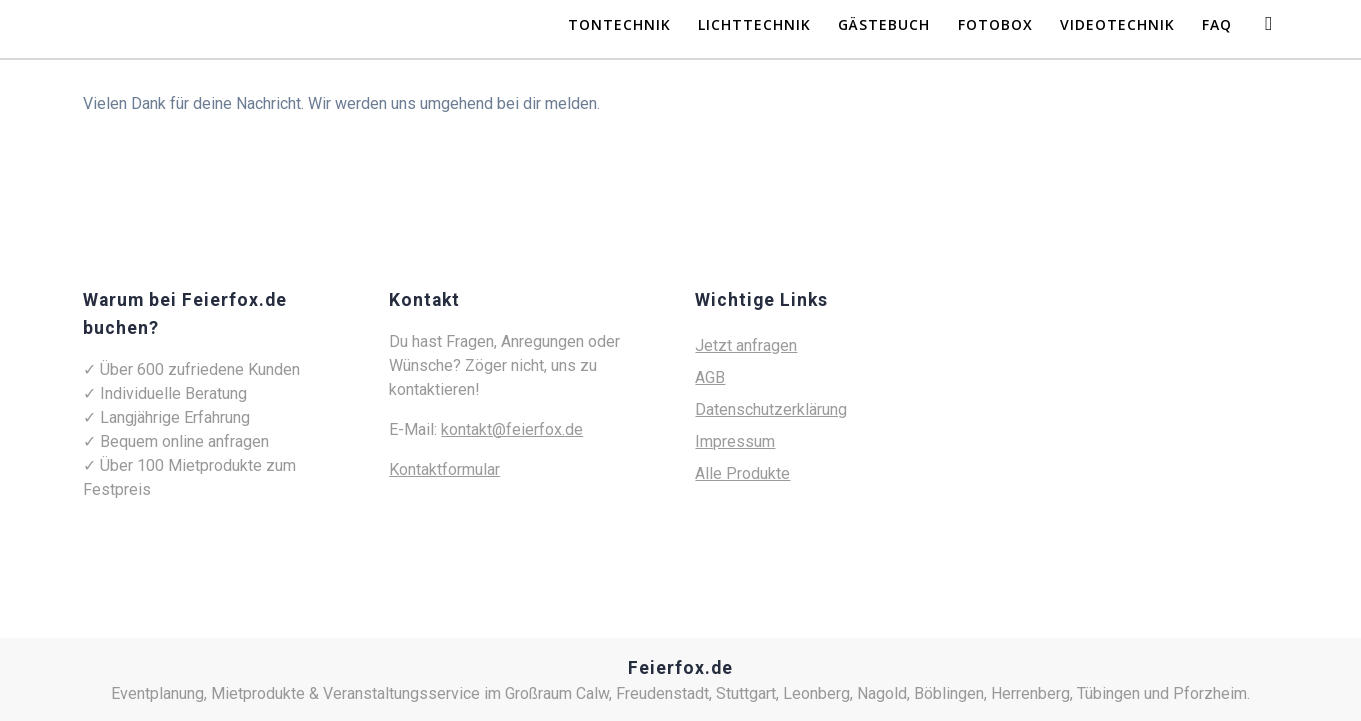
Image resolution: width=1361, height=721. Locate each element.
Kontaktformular (444, 469)
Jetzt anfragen (746, 345)
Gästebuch (884, 24)
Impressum (735, 441)
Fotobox (995, 24)
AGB (710, 377)
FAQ (1217, 24)
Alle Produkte (742, 473)
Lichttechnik (754, 24)
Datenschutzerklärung (771, 409)
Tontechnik (619, 24)
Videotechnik (1117, 24)
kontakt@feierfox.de (512, 429)
